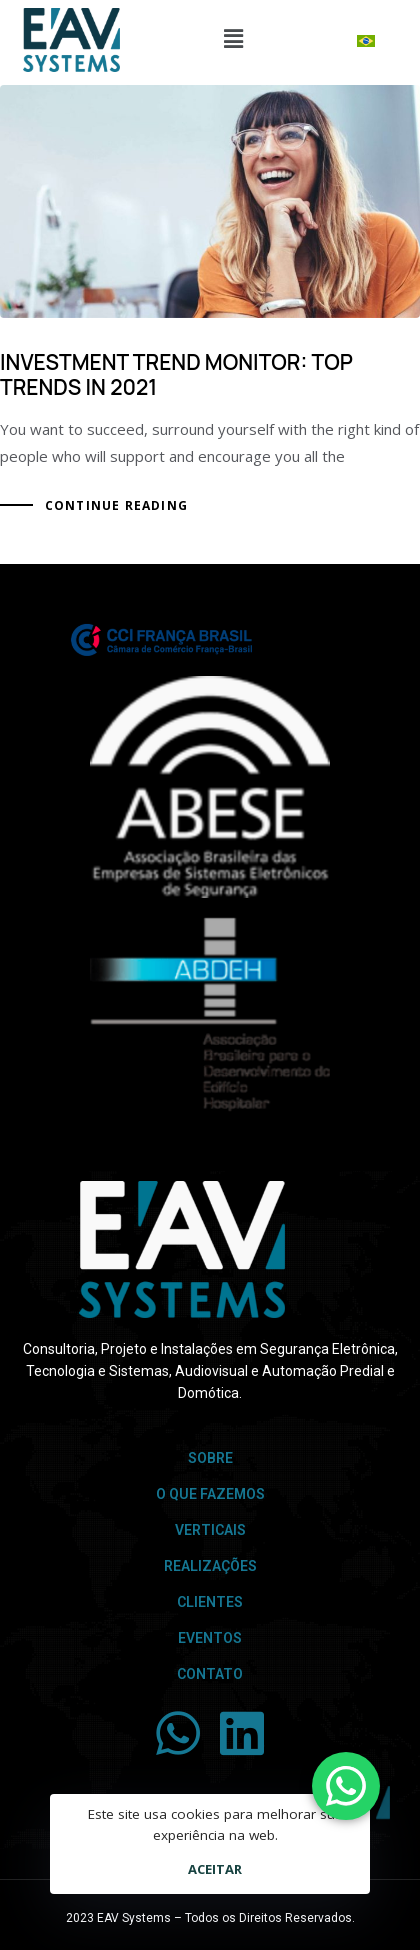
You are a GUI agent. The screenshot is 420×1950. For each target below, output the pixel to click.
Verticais (210, 1530)
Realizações (210, 1566)
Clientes (210, 1602)
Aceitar (215, 1869)
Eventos (210, 1638)
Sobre (210, 1458)
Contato (210, 1674)
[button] (233, 38)
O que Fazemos (210, 1494)
